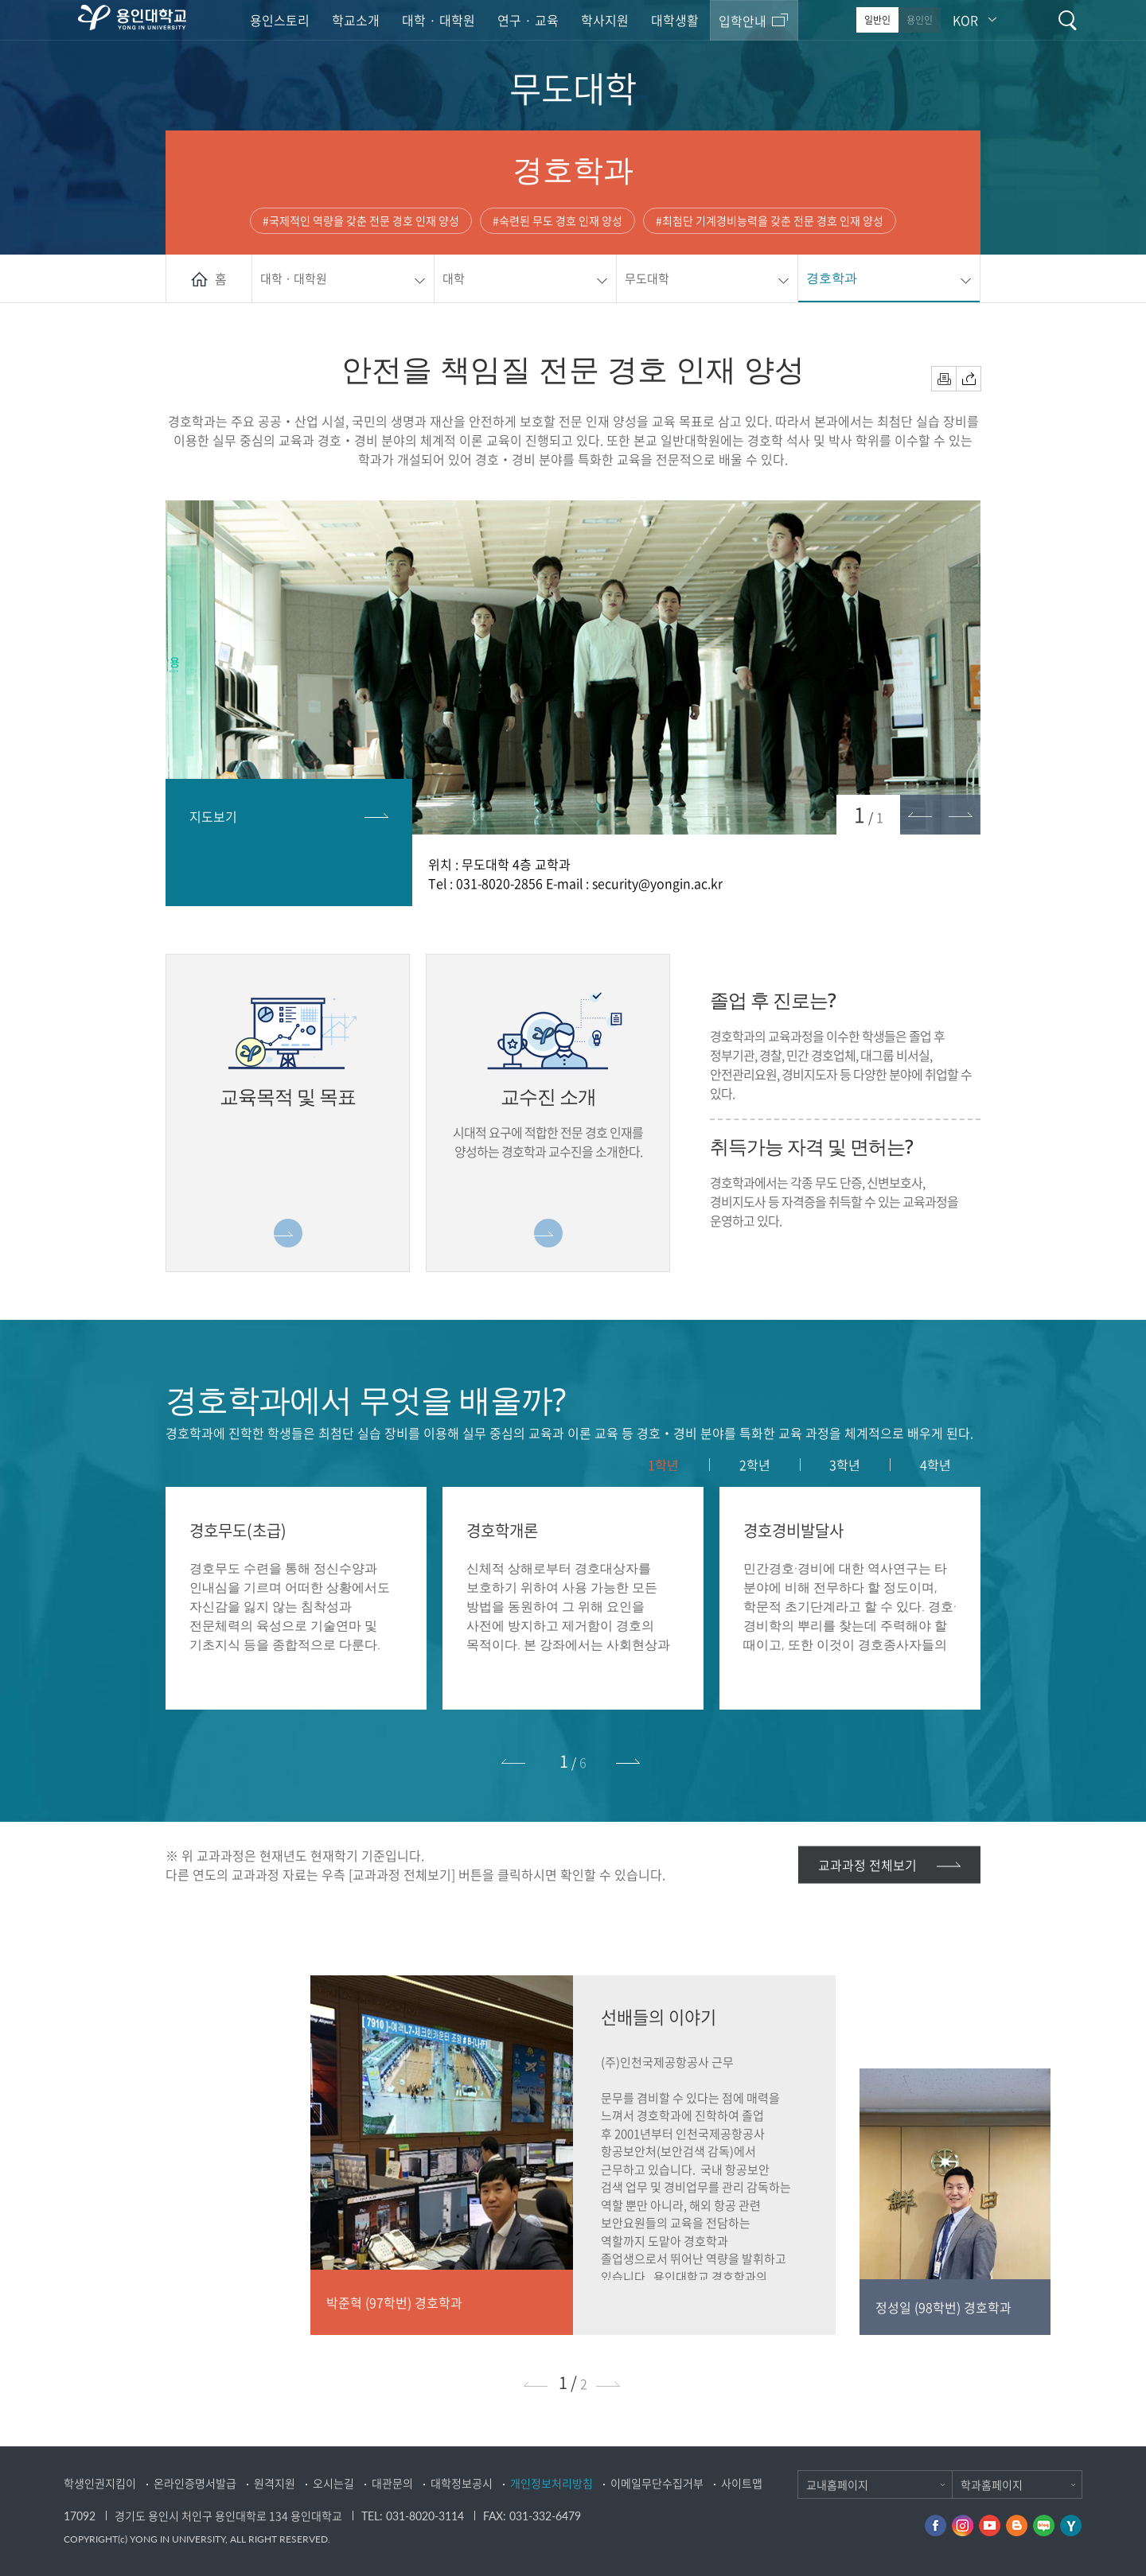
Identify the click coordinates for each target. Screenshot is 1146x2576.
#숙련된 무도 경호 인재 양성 (557, 220)
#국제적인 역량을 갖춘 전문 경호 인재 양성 (361, 220)
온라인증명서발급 (195, 2483)
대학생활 (675, 19)
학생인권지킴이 (100, 2483)
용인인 (919, 20)
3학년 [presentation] (844, 1464)
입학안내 (742, 20)
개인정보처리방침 (551, 2483)
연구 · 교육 (528, 19)
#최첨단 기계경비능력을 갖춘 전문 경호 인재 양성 (769, 220)
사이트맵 (741, 2483)
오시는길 (333, 2483)
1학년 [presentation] (663, 1464)
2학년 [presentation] (754, 1464)
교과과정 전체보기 (867, 1864)
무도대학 (647, 278)
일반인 (877, 20)
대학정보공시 (462, 2483)
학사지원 (605, 19)
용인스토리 (280, 19)
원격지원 (274, 2483)
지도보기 (213, 816)
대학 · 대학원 (438, 19)
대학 (453, 278)
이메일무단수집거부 (657, 2483)
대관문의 (392, 2483)
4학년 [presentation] (935, 1464)
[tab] (663, 1464)
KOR (965, 19)
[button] (629, 1761)
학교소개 (356, 19)
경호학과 (831, 277)
